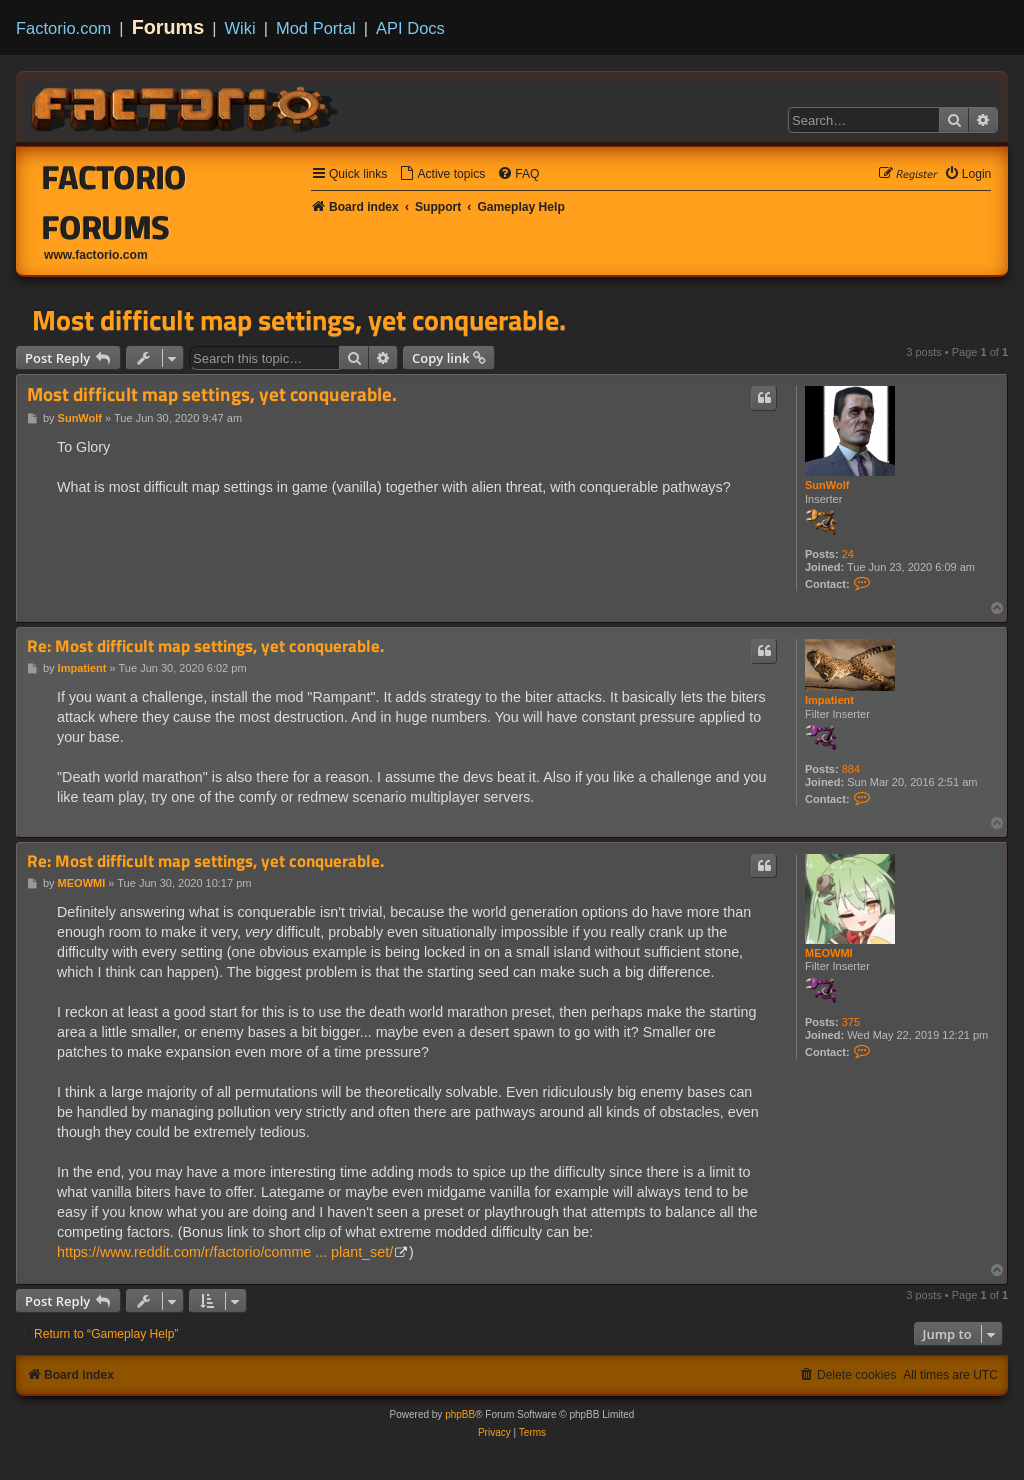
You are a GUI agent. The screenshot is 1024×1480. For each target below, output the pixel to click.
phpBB (460, 1414)
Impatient (829, 700)
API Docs (410, 28)
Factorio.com (63, 28)
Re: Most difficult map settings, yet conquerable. (205, 646)
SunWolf (827, 485)
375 (851, 1022)
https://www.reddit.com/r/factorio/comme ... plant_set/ (225, 1252)
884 (851, 769)
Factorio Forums (114, 202)
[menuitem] (442, 174)
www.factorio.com (96, 255)
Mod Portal (316, 28)
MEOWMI (829, 953)
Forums (168, 27)
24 (848, 554)
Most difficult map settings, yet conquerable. (299, 320)
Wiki (240, 28)
